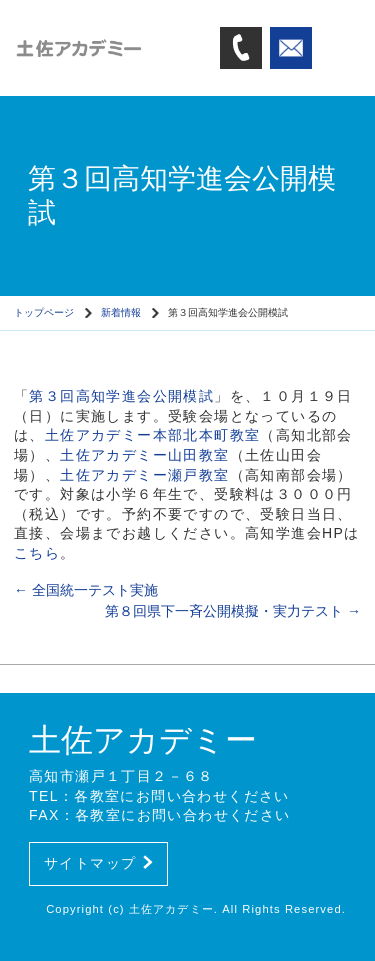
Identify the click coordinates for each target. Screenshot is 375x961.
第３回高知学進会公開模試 (121, 396)
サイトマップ (98, 863)
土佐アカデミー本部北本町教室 (153, 435)
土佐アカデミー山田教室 (144, 455)
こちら (37, 553)
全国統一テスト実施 (86, 590)
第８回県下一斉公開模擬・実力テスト (233, 611)
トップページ (44, 312)
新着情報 (121, 312)
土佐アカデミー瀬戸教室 (144, 475)
